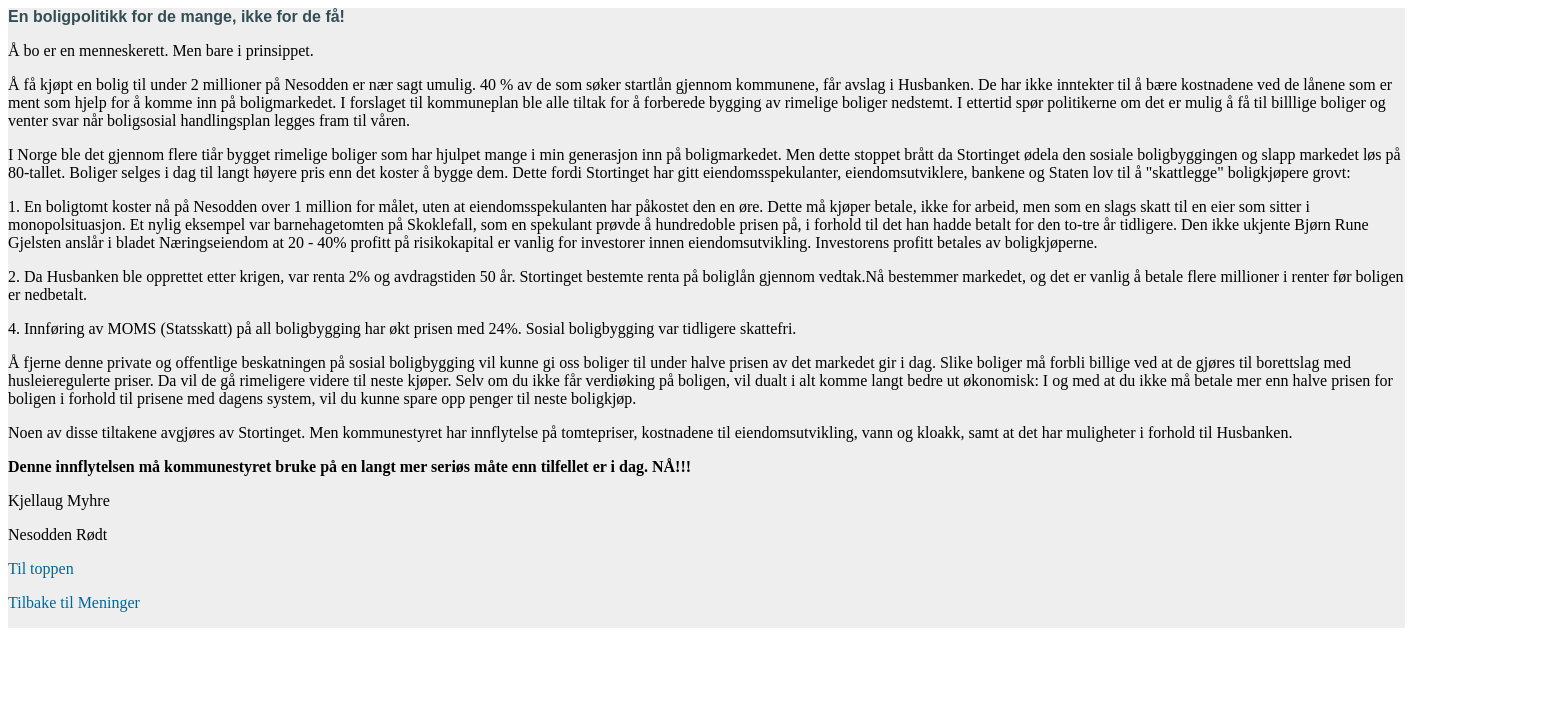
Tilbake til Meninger (74, 602)
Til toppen (41, 568)
